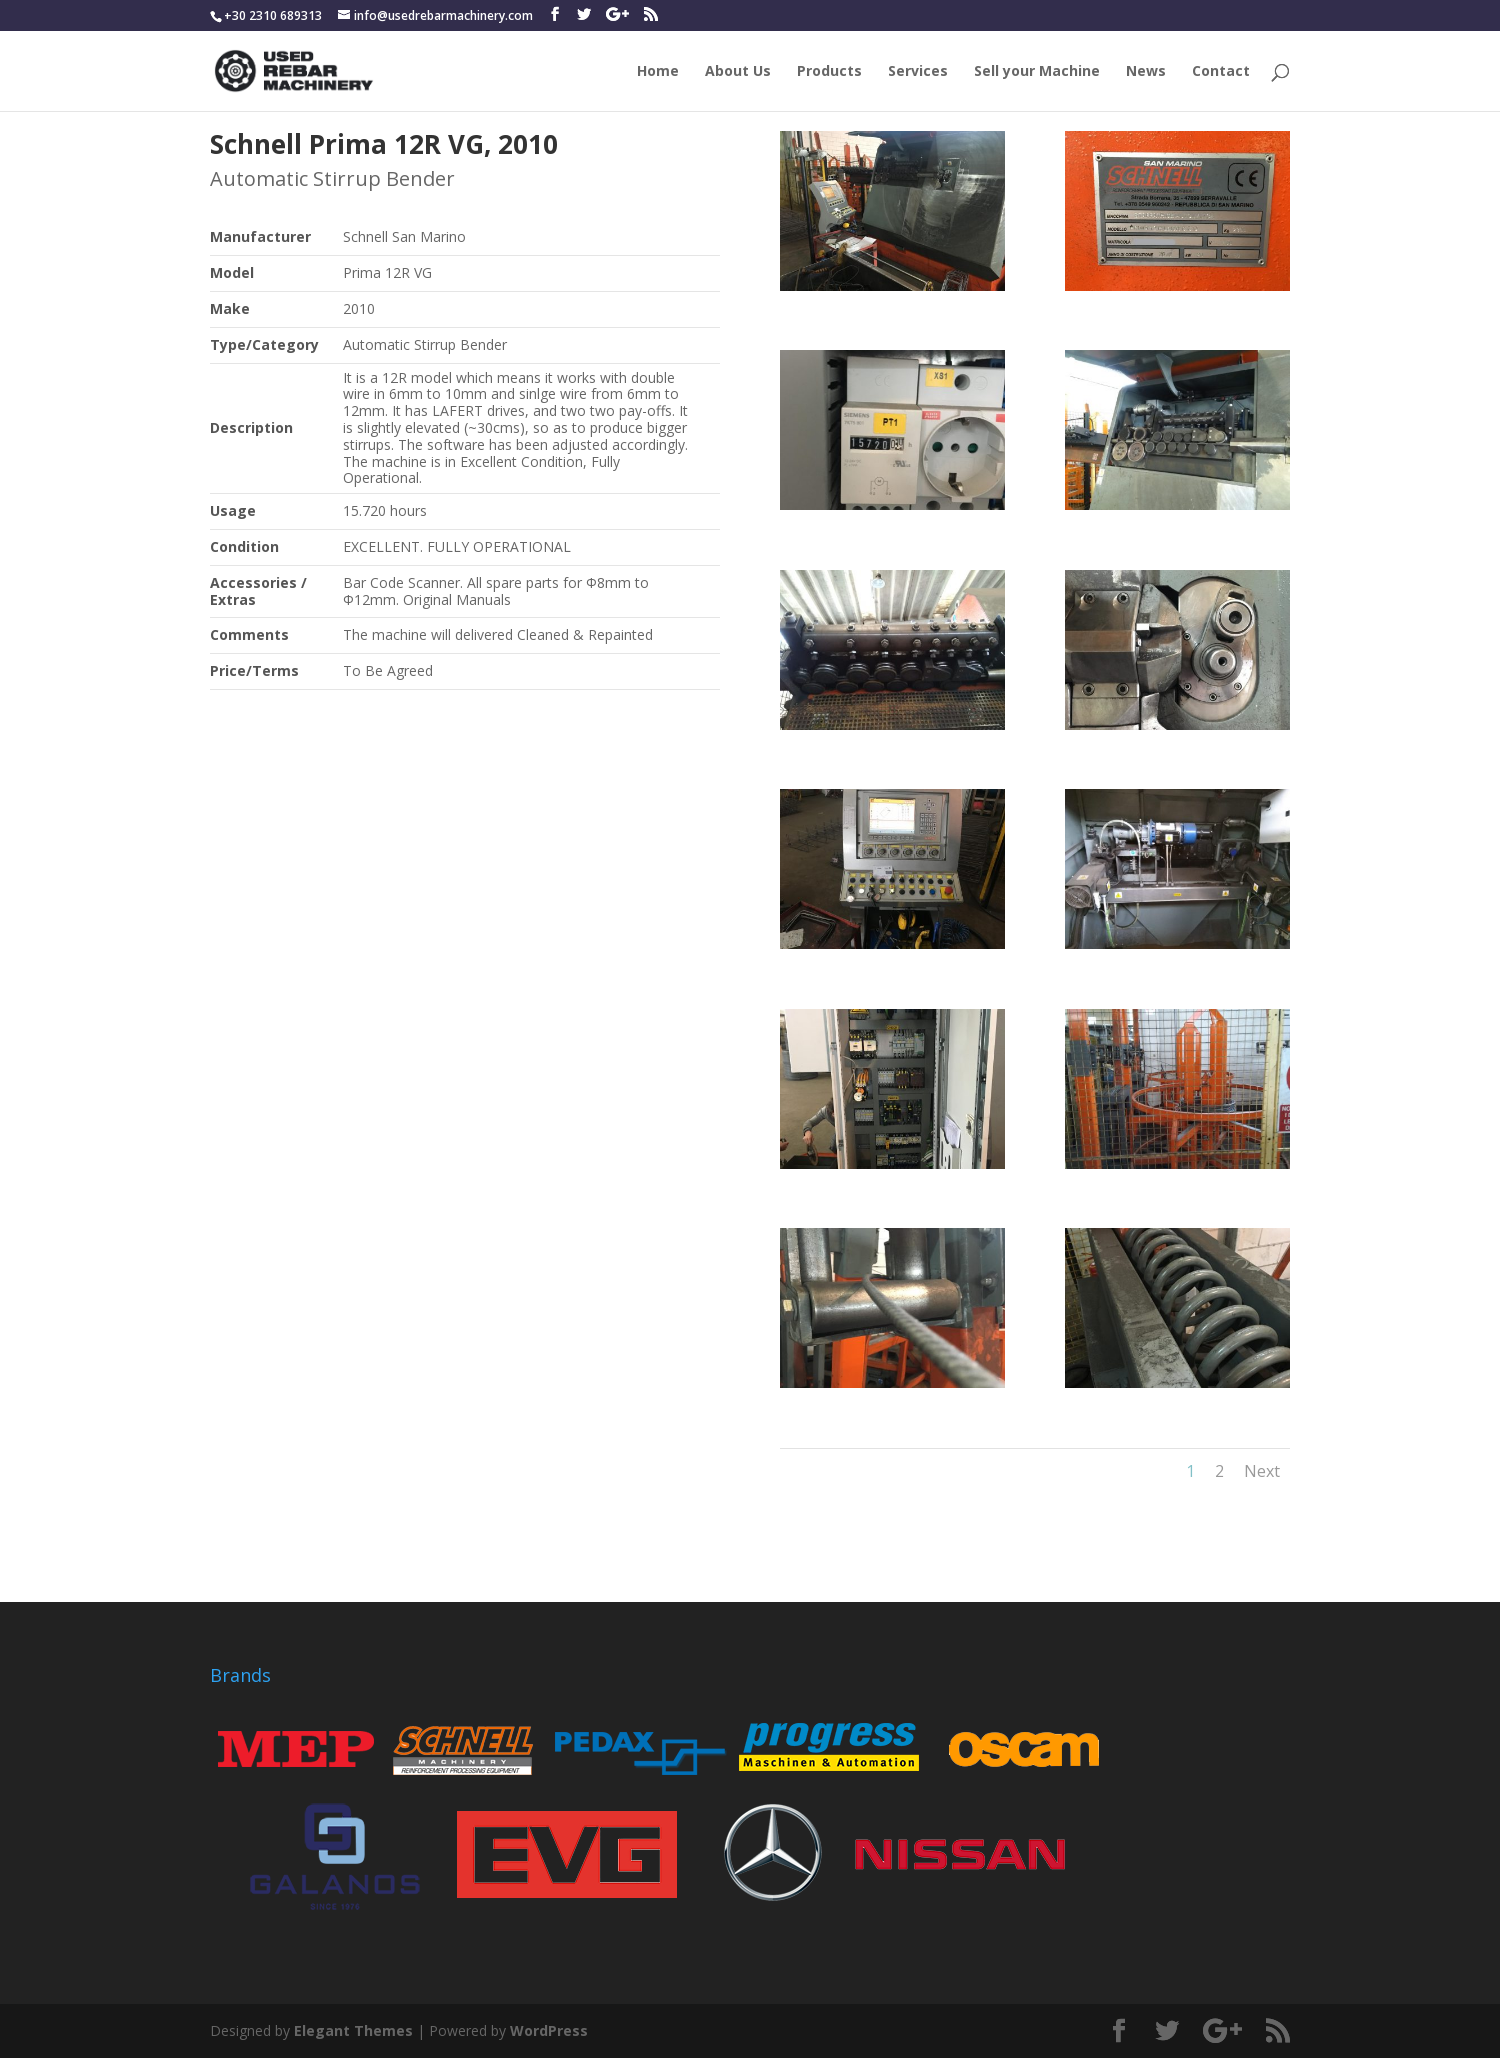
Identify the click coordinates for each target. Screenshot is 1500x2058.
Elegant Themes (353, 2030)
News (1146, 72)
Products (829, 72)
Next (1262, 1471)
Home (658, 72)
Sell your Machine (1037, 72)
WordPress (549, 2030)
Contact (1221, 72)
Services (918, 72)
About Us (738, 72)
